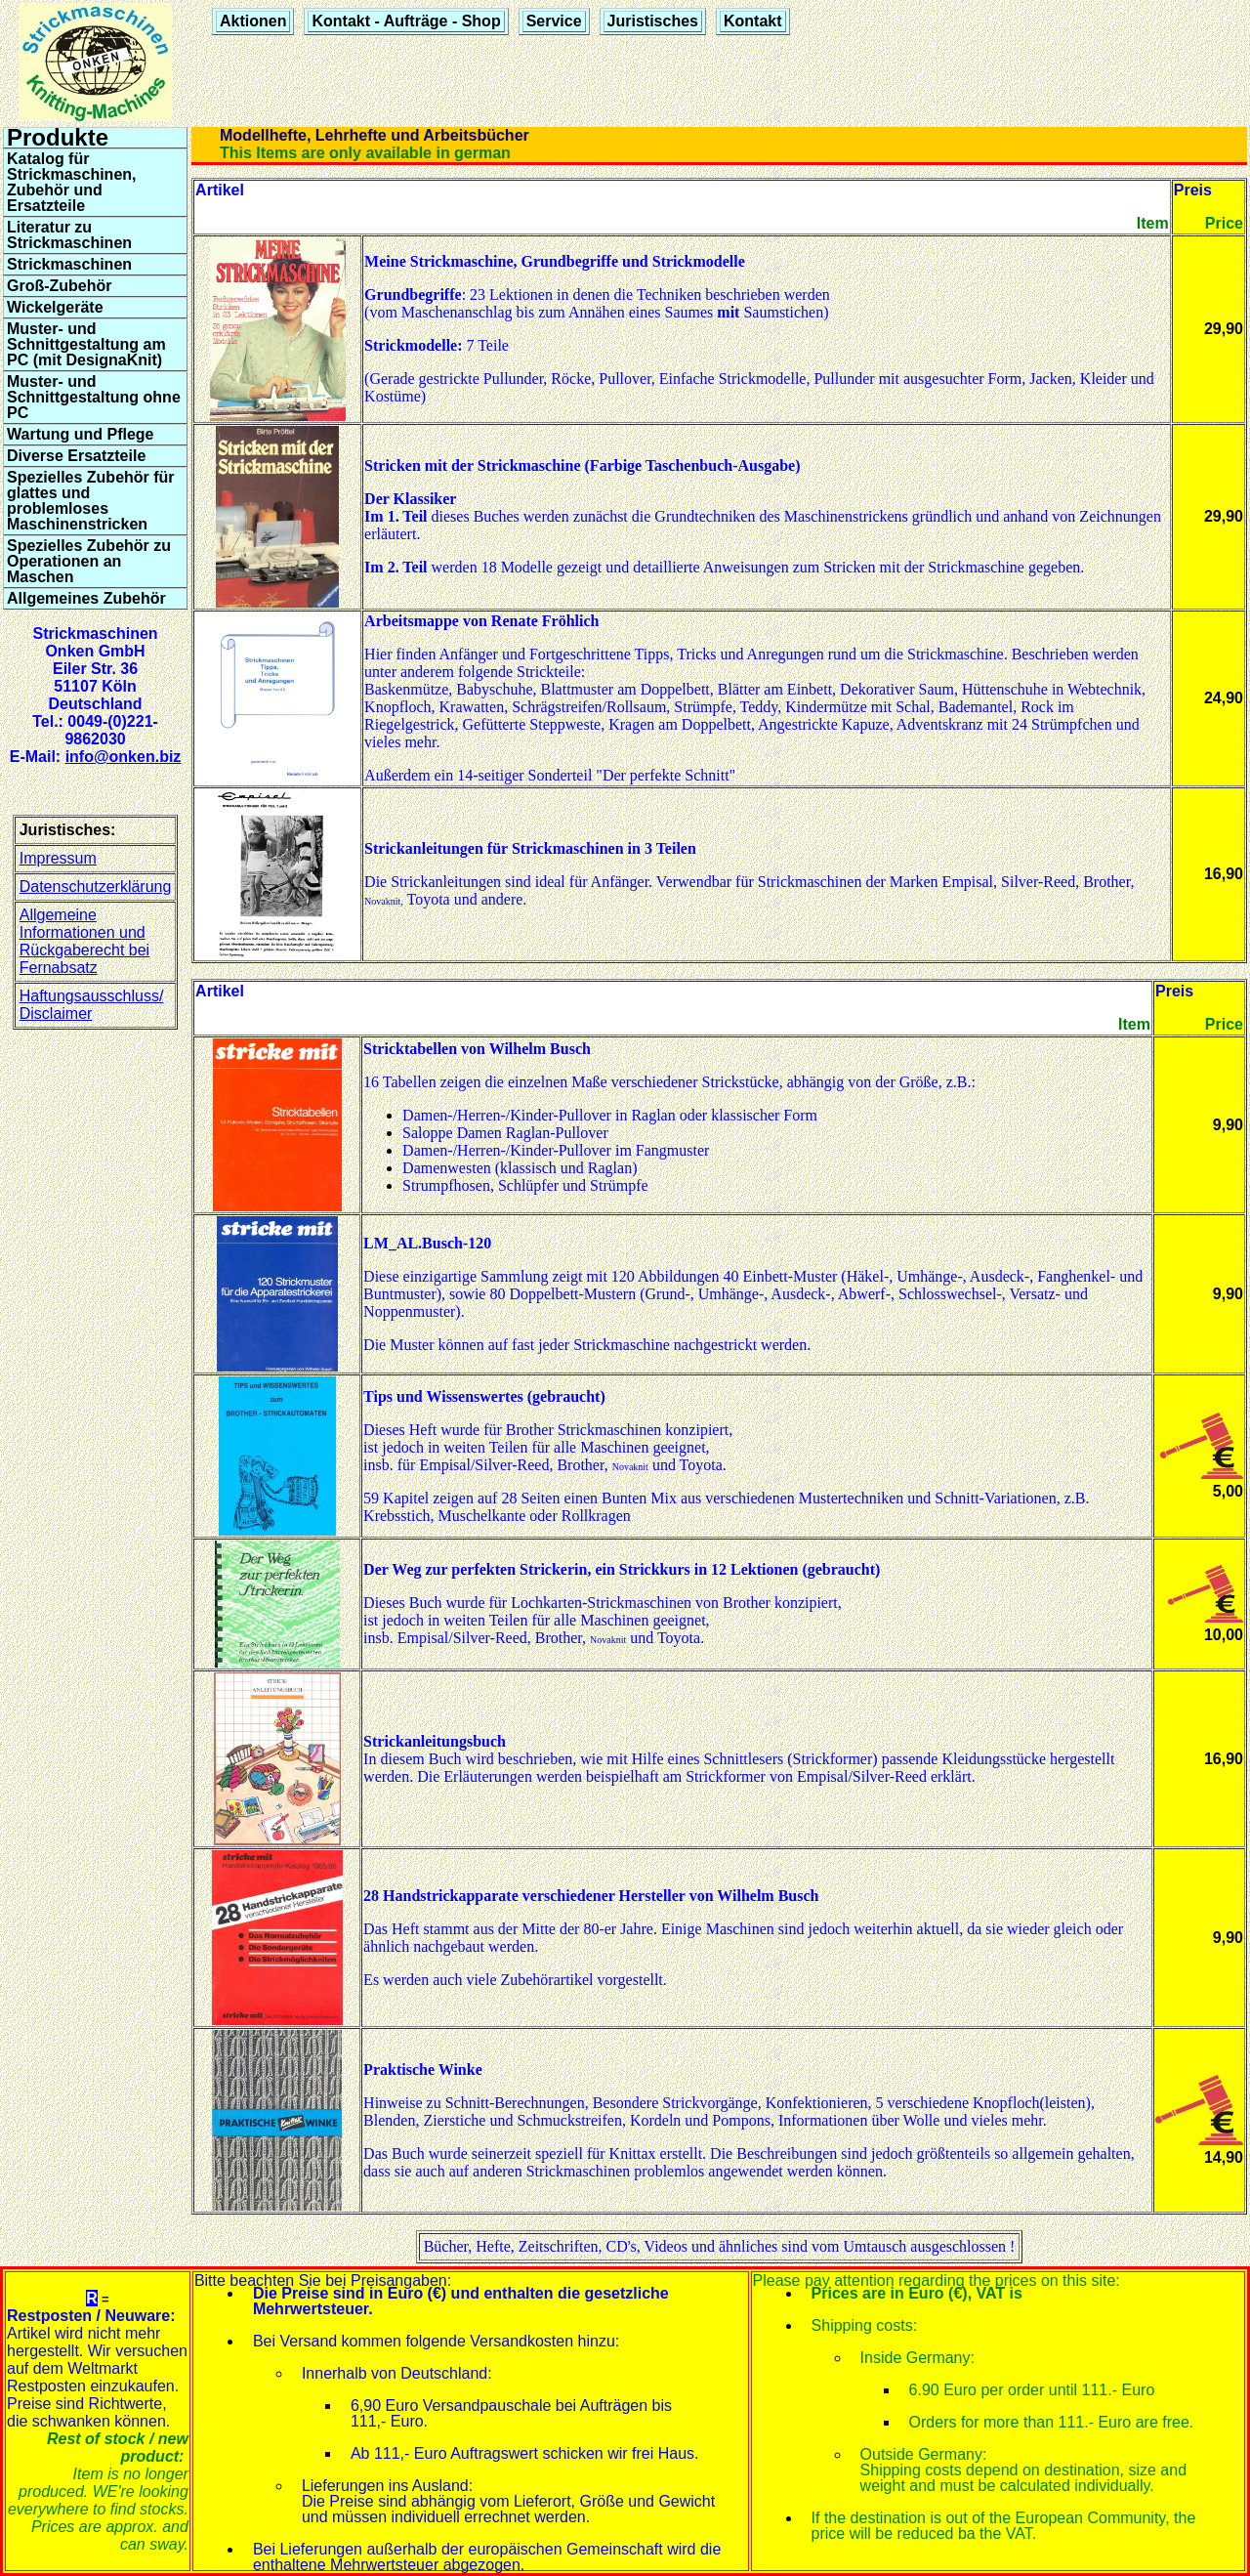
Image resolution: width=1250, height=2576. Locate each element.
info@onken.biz (123, 756)
